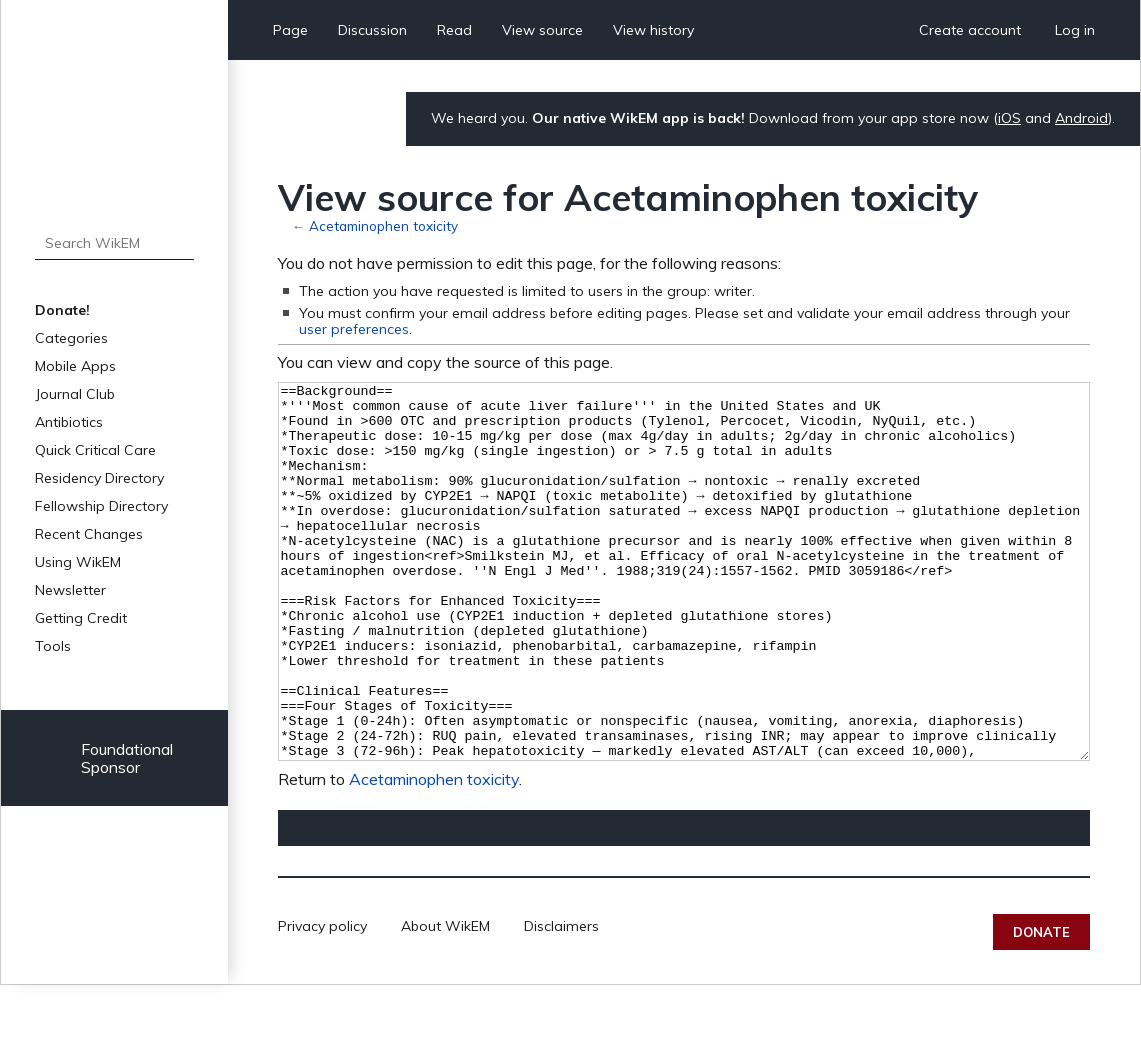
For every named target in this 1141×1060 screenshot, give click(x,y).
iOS (1009, 118)
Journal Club (75, 394)
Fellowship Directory (101, 506)
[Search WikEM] (114, 243)
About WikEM (445, 1001)
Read (454, 30)
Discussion (372, 30)
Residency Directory (99, 478)
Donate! (62, 310)
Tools (53, 646)
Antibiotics (69, 422)
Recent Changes (89, 534)
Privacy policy (322, 1001)
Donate (1041, 1007)
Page (290, 30)
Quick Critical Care (95, 450)
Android (1081, 118)
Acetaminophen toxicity (383, 225)
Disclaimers (561, 1001)
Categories (71, 338)
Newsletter (70, 590)
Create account (970, 30)
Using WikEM (78, 562)
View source (542, 30)
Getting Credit (81, 618)
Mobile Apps (75, 366)
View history (653, 30)
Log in (1075, 30)
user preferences (354, 329)
